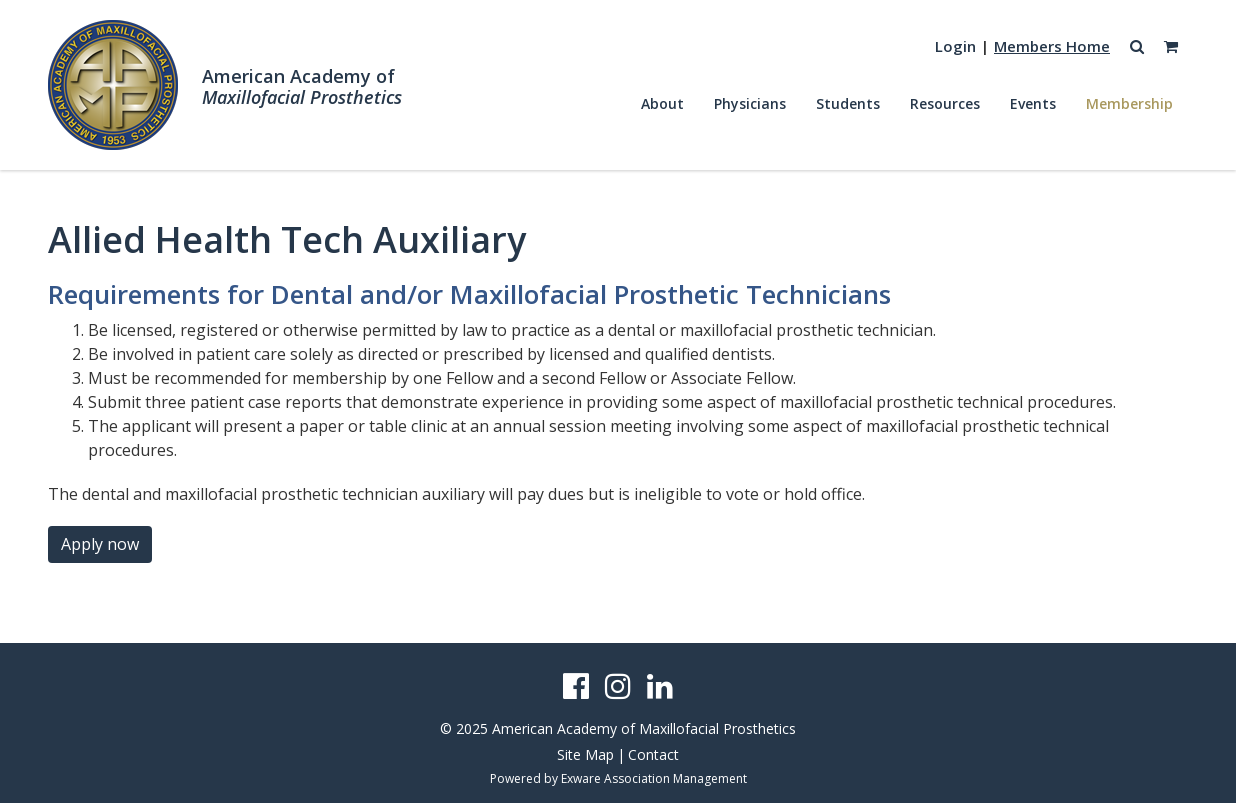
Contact (653, 754)
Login (955, 46)
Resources (945, 103)
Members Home (1052, 46)
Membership (1129, 103)
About (662, 103)
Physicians (750, 103)
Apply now (100, 544)
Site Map (585, 754)
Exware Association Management (654, 778)
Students (848, 103)
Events (1033, 103)
